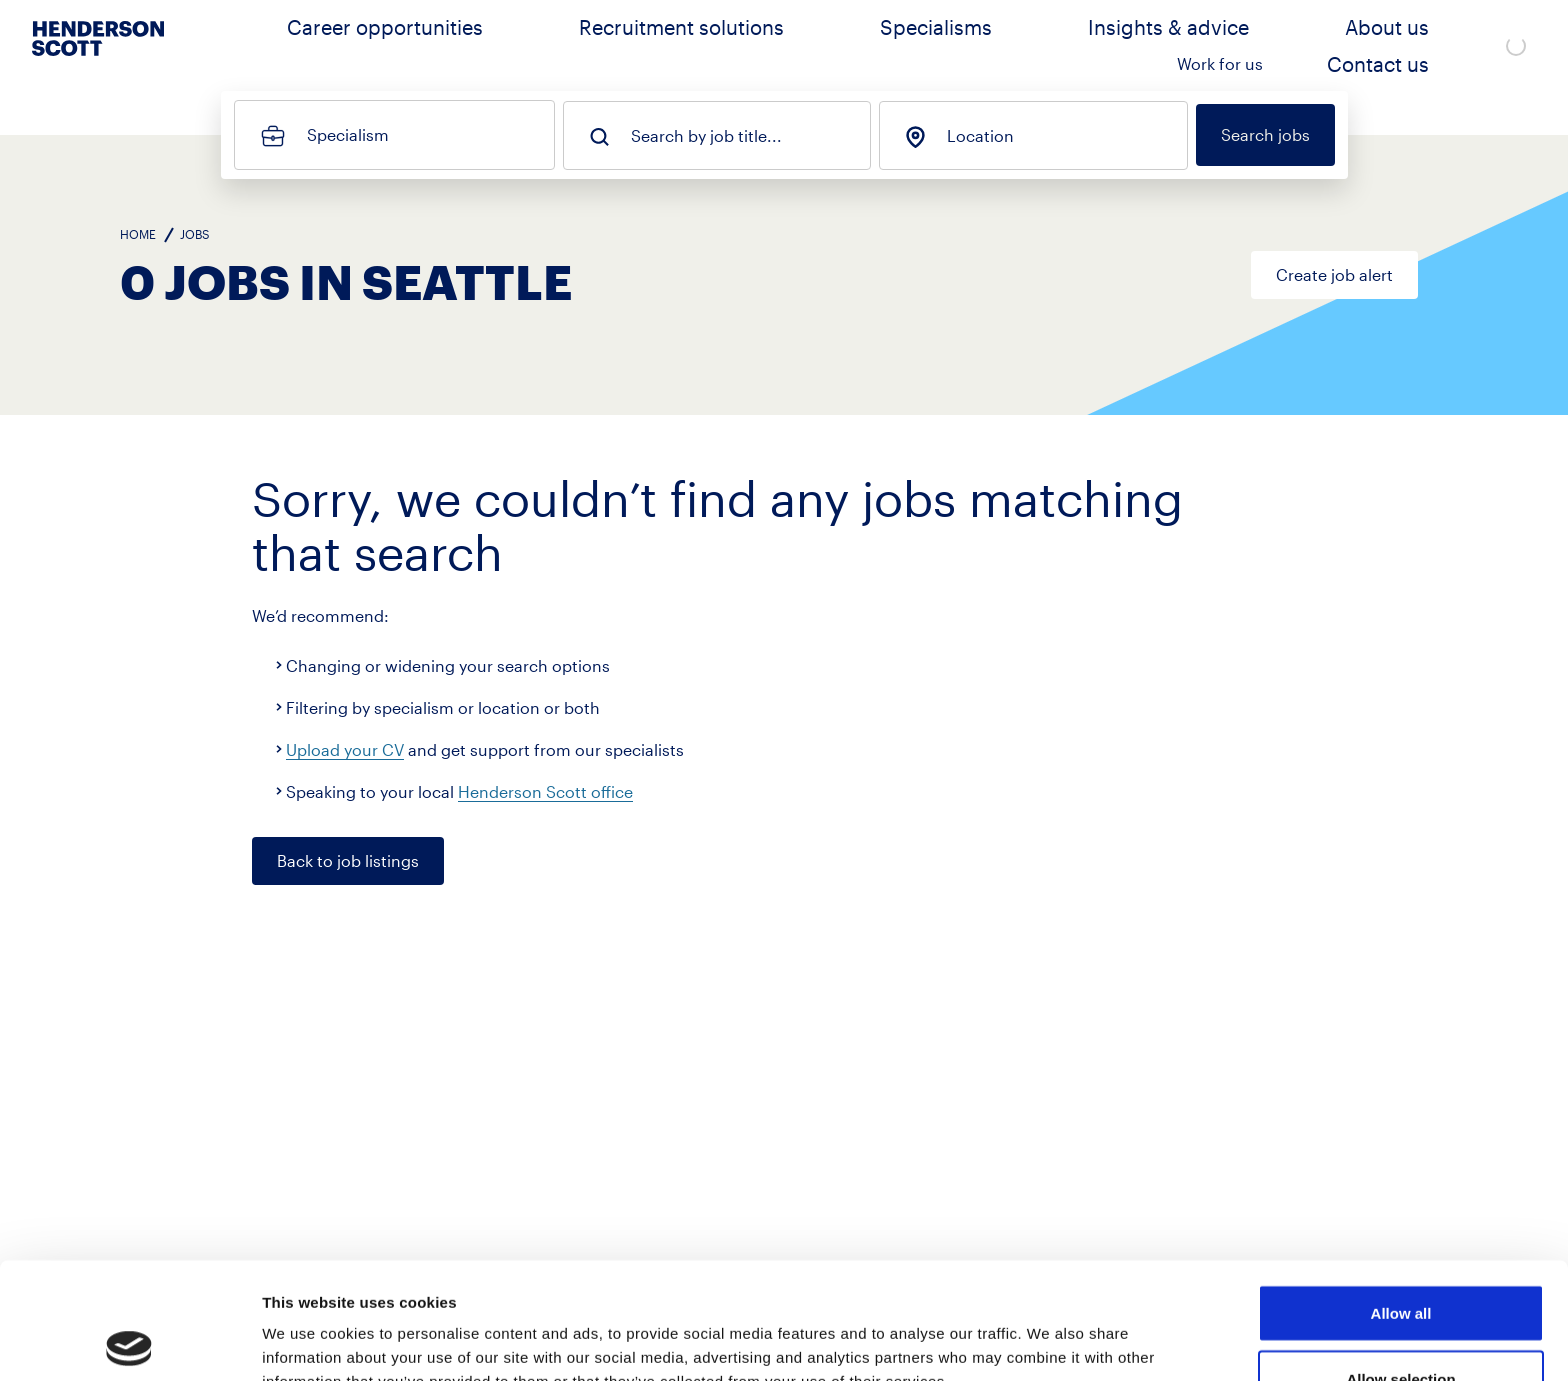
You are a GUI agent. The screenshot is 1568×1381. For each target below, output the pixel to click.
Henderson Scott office (545, 791)
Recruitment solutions (759, 45)
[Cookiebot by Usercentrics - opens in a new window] (129, 1342)
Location (980, 136)
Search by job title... (706, 136)
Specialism (348, 134)
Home (138, 234)
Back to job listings (348, 860)
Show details (1049, 1329)
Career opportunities (564, 45)
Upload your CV (345, 749)
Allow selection (1400, 1262)
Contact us (1419, 45)
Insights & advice (1061, 45)
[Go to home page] (98, 60)
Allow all (1401, 1196)
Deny (1401, 1327)
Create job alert (1334, 274)
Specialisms (920, 45)
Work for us (1302, 45)
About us (1192, 45)
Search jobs (1265, 134)
